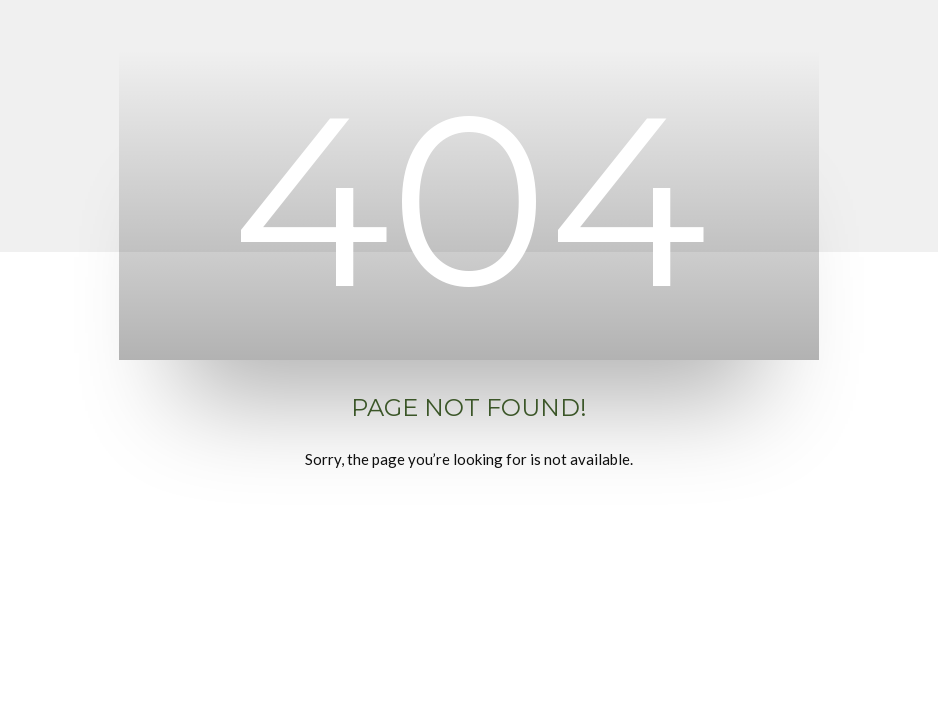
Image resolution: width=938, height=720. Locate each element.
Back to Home (468, 534)
